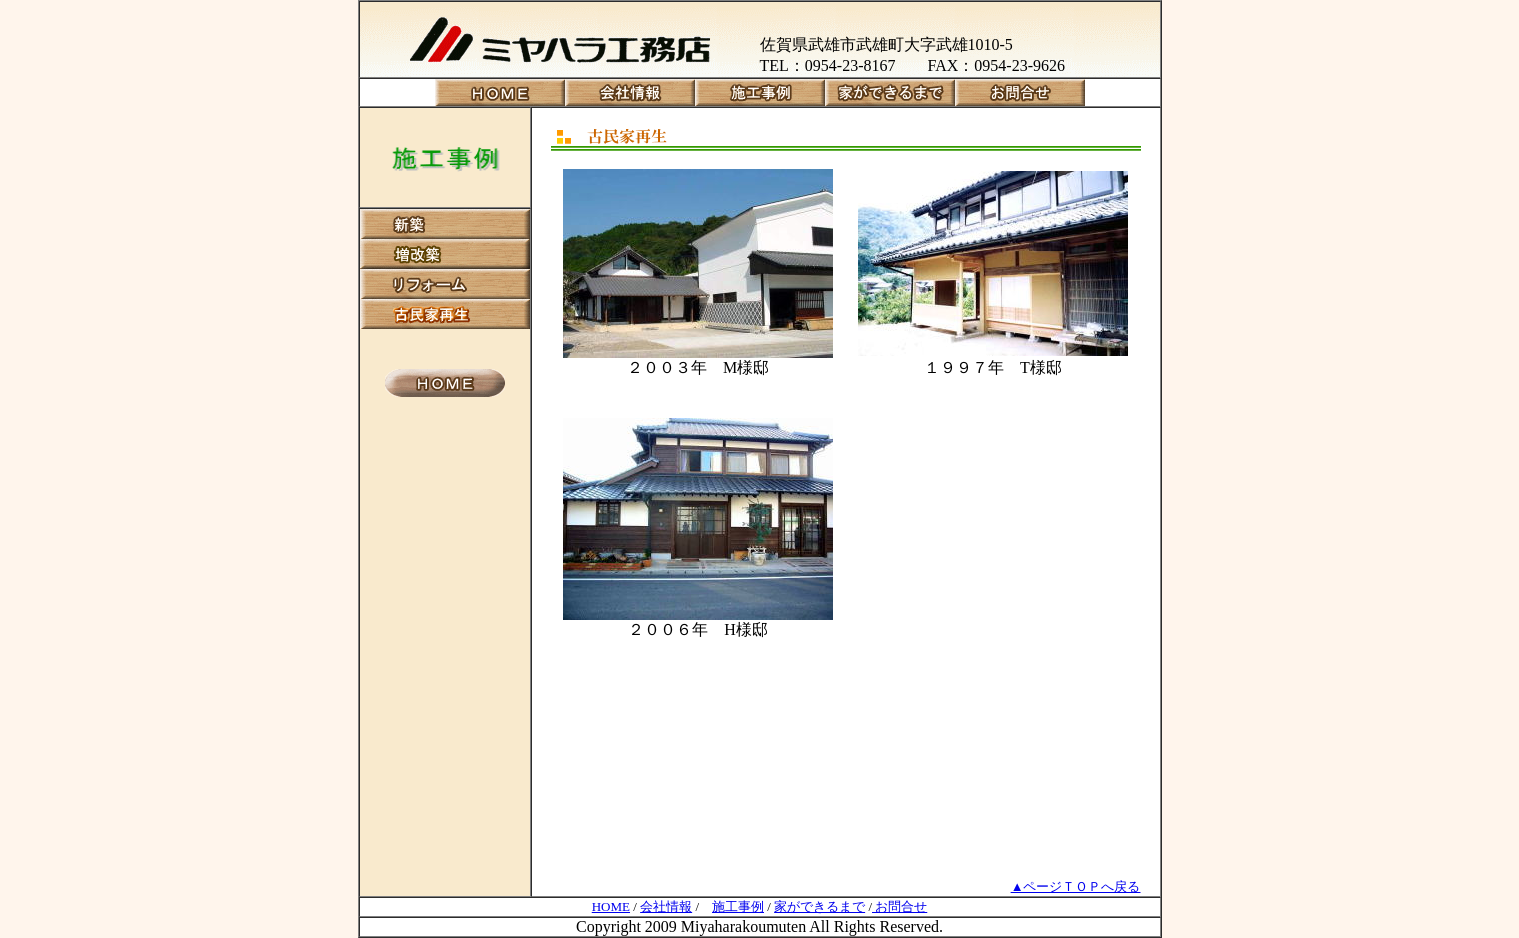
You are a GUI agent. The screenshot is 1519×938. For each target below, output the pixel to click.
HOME (611, 906)
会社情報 (666, 906)
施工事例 (738, 906)
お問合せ (899, 906)
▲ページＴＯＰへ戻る (1076, 886)
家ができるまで (819, 906)
